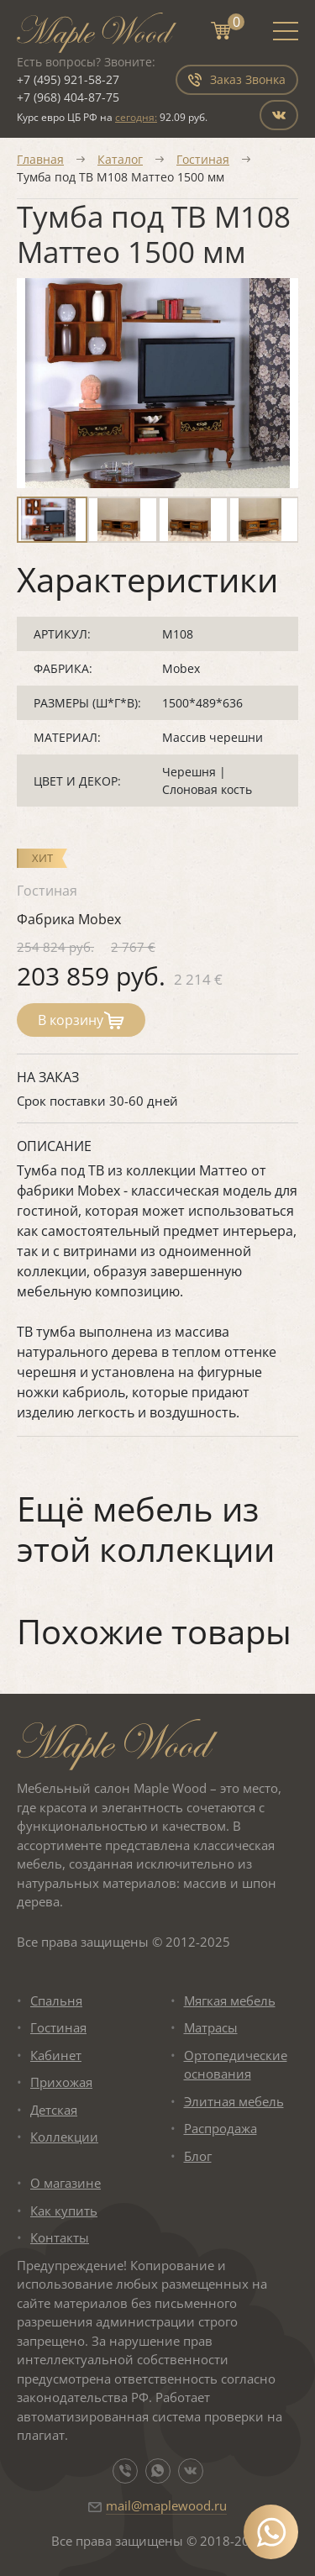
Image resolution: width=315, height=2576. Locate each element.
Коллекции (64, 2136)
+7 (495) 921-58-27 (68, 79)
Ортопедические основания (235, 2065)
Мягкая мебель (230, 2000)
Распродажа (220, 2128)
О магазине (65, 2182)
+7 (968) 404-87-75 (68, 97)
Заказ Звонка (237, 79)
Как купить (63, 2210)
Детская (53, 2109)
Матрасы (211, 2027)
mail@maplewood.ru (166, 2505)
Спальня (56, 2000)
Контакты (59, 2237)
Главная (40, 159)
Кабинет (55, 2055)
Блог (198, 2156)
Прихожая (61, 2082)
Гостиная (202, 159)
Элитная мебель (234, 2101)
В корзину (81, 1020)
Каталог (120, 159)
